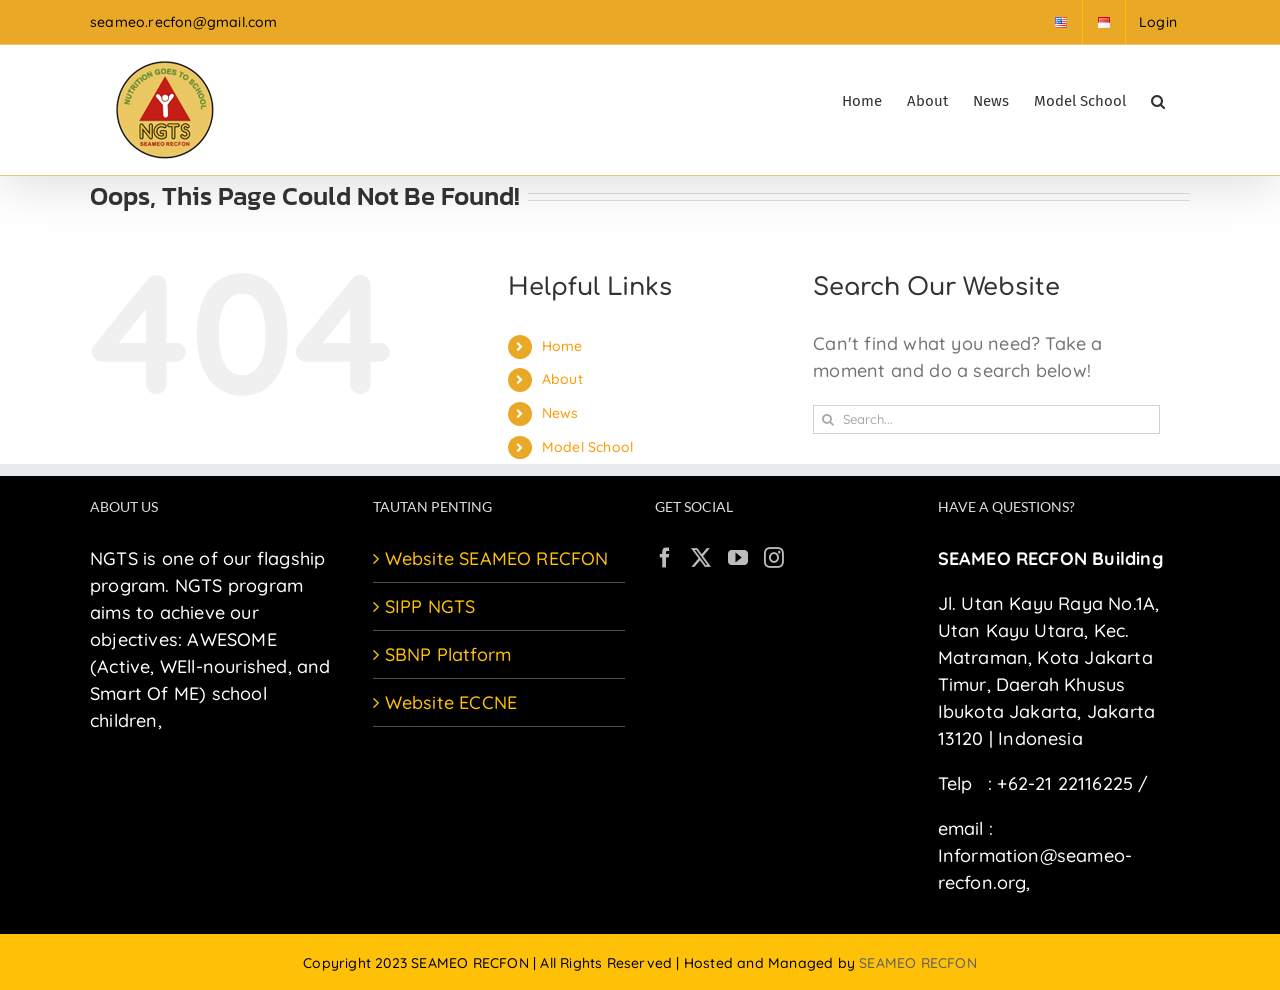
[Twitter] (701, 558)
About (562, 379)
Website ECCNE (451, 702)
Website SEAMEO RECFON (497, 558)
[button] (1158, 100)
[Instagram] (774, 558)
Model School (587, 447)
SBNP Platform (448, 654)
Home (562, 346)
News (560, 413)
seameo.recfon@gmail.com (184, 22)
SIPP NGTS (430, 606)
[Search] (827, 419)
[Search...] (986, 419)
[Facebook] (665, 558)
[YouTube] (738, 558)
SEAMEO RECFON (918, 963)
